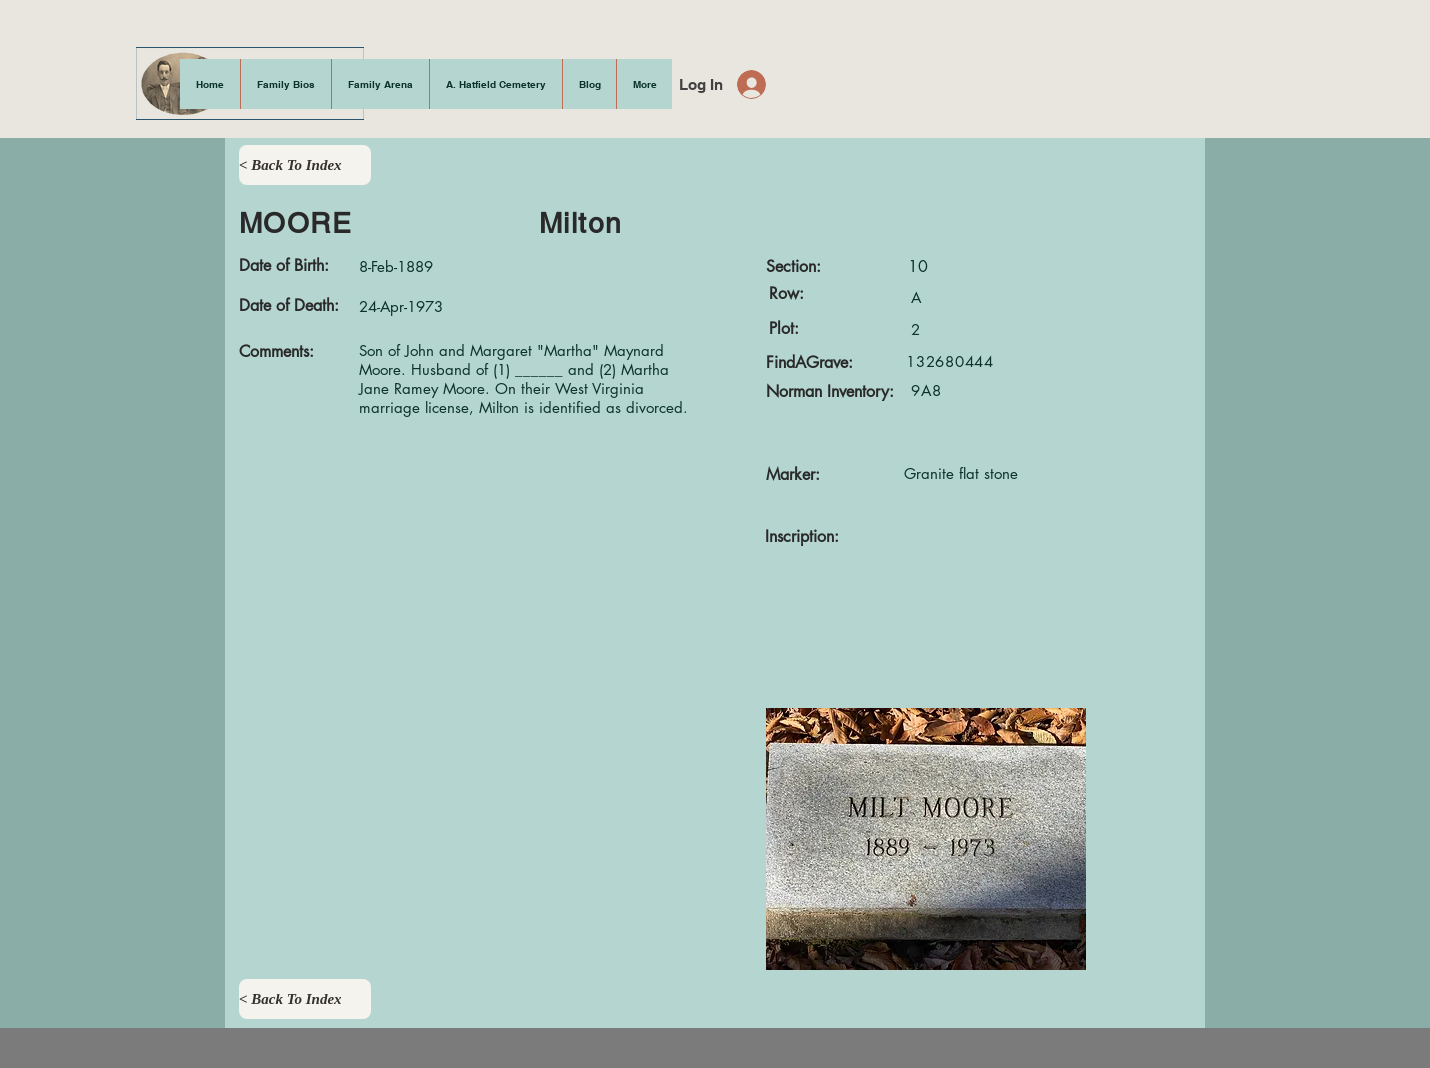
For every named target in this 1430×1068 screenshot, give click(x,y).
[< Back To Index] (305, 165)
